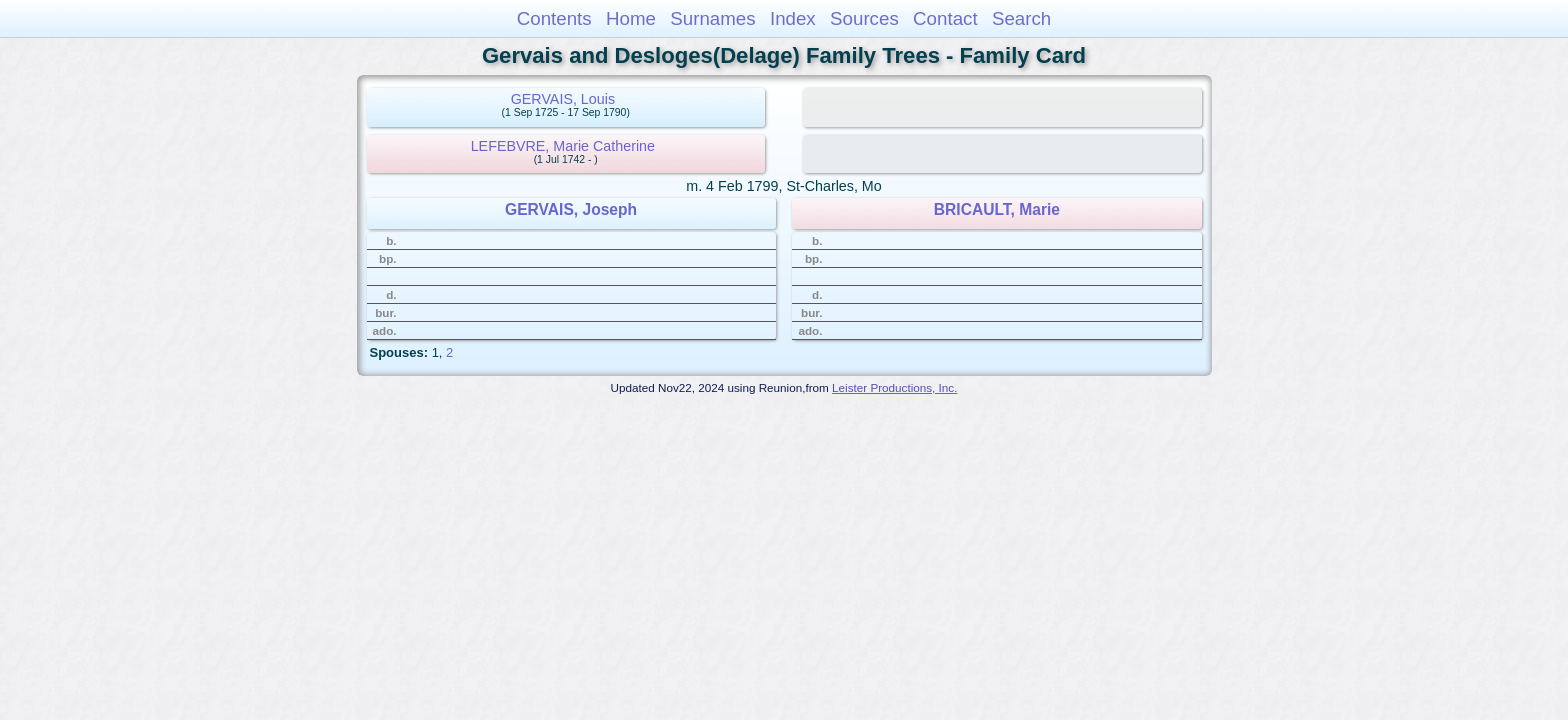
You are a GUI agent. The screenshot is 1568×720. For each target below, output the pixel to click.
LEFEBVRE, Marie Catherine (563, 146)
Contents (554, 18)
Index (793, 18)
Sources (864, 18)
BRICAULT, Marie (997, 209)
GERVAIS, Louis (563, 99)
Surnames (712, 18)
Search (1021, 18)
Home (631, 18)
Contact (945, 18)
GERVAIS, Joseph (571, 209)
